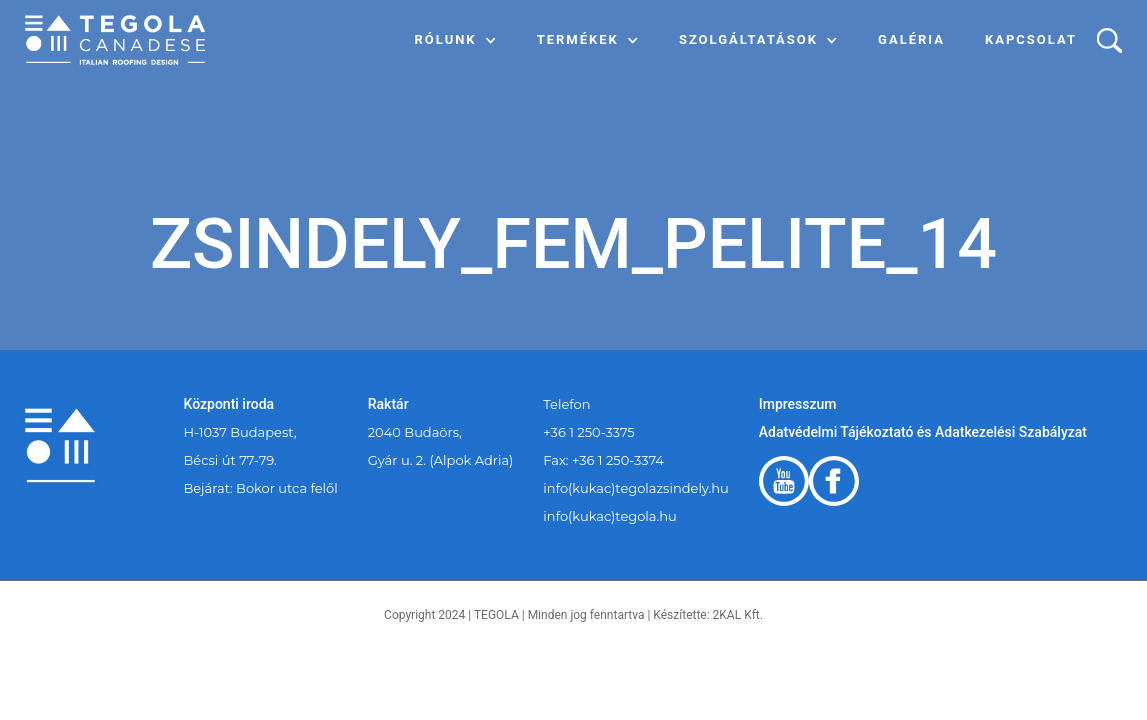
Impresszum (798, 404)
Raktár (388, 404)
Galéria (911, 39)
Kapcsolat (1031, 39)
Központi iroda (229, 404)
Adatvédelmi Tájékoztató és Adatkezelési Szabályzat (923, 432)
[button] (456, 40)
